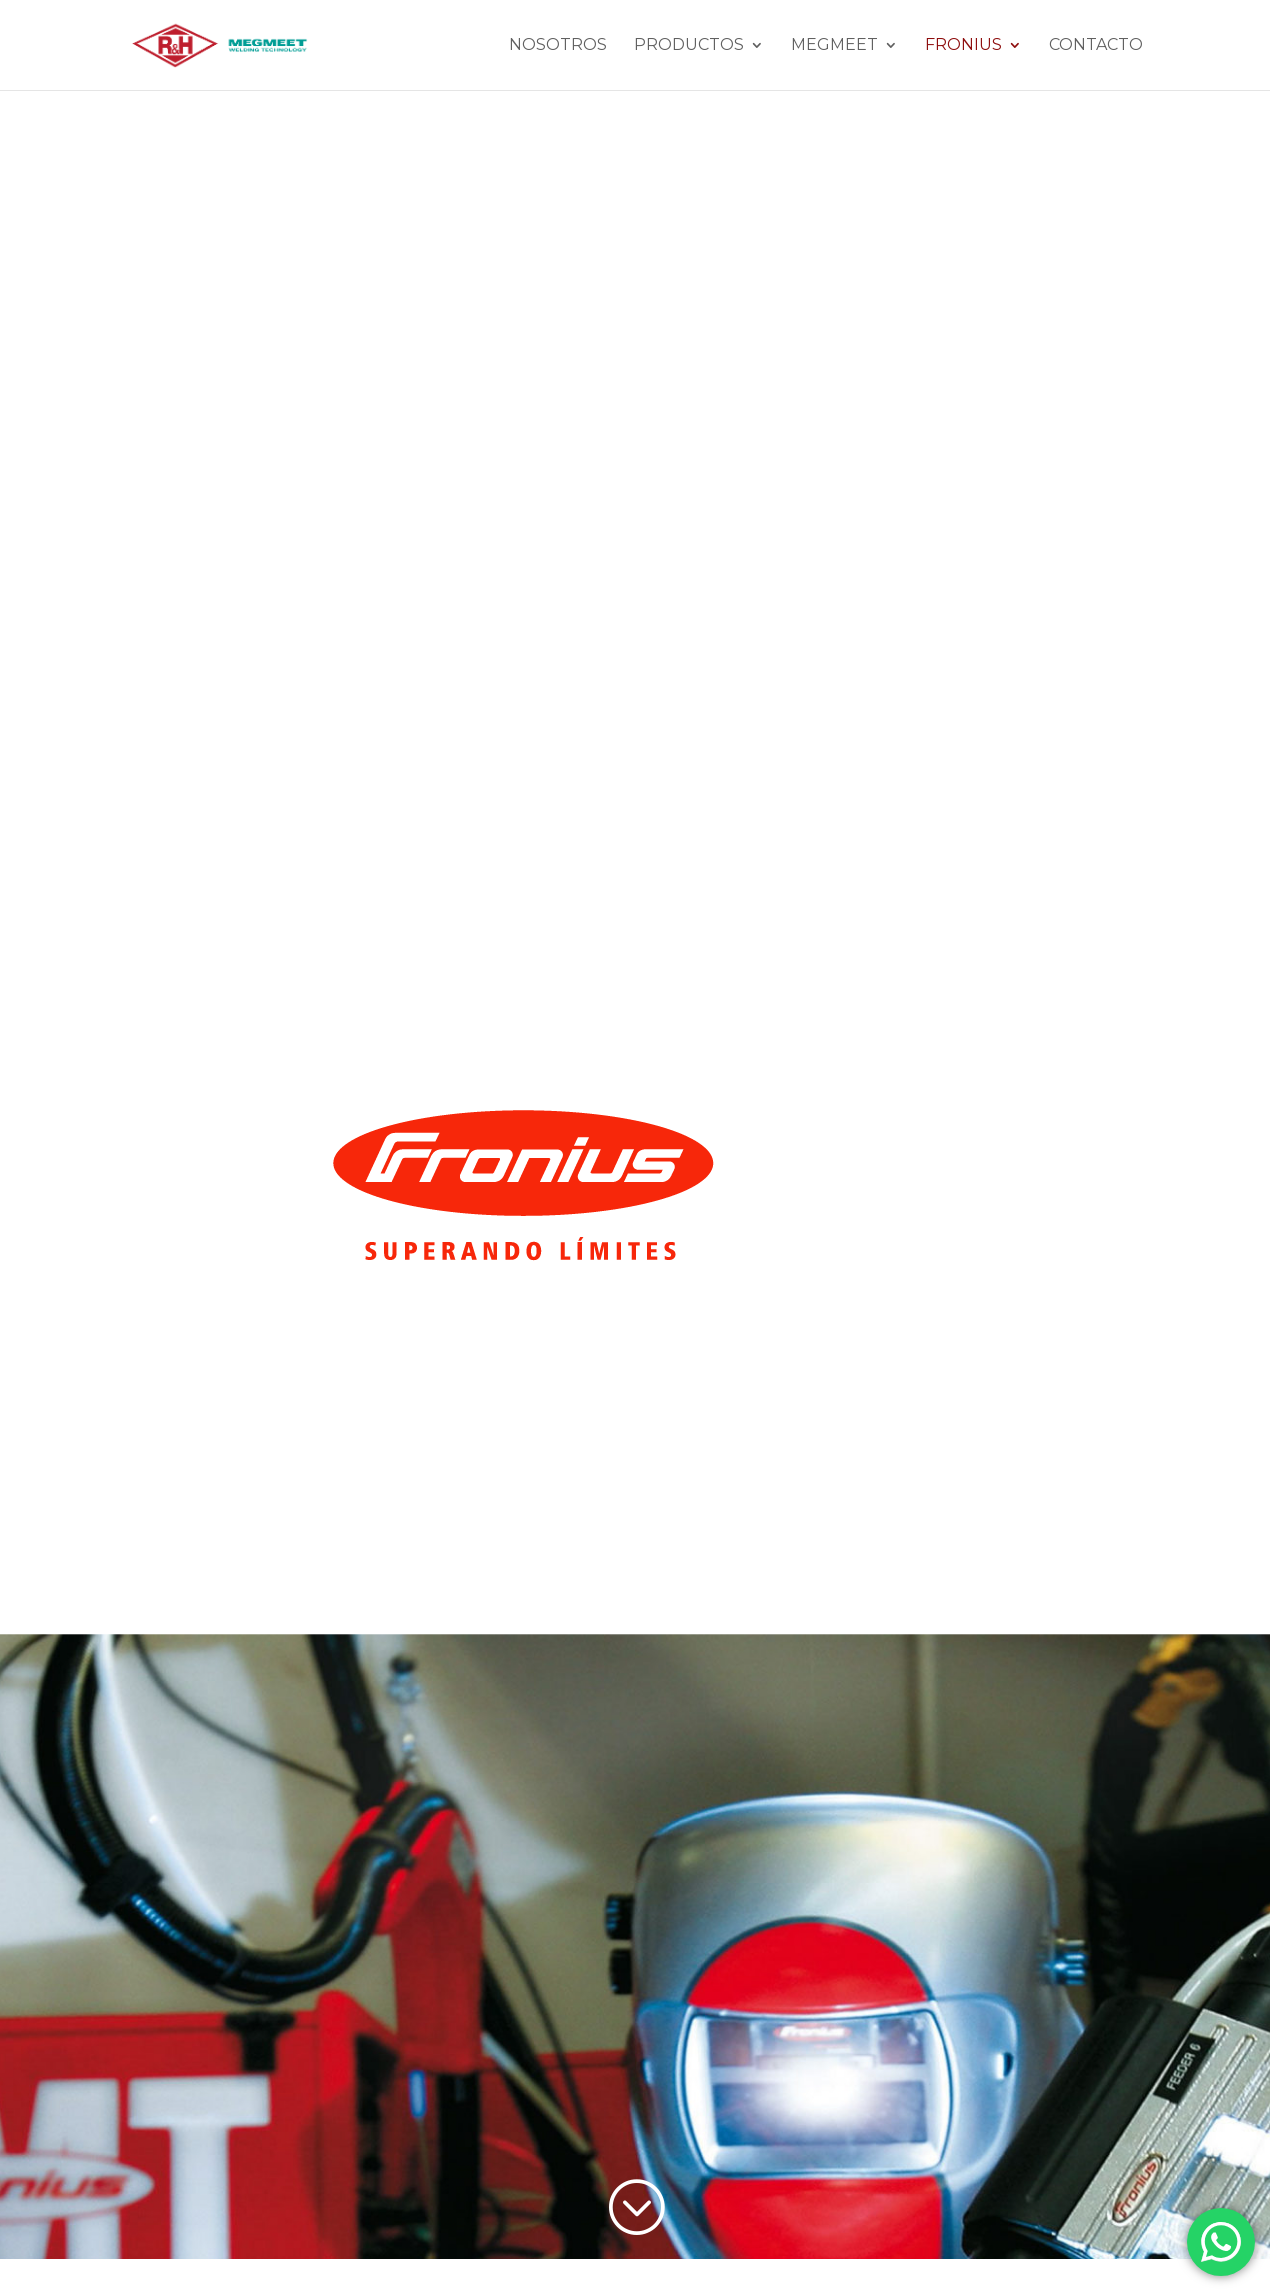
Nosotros (558, 46)
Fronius (963, 46)
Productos (689, 46)
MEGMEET (834, 46)
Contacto (1096, 46)
